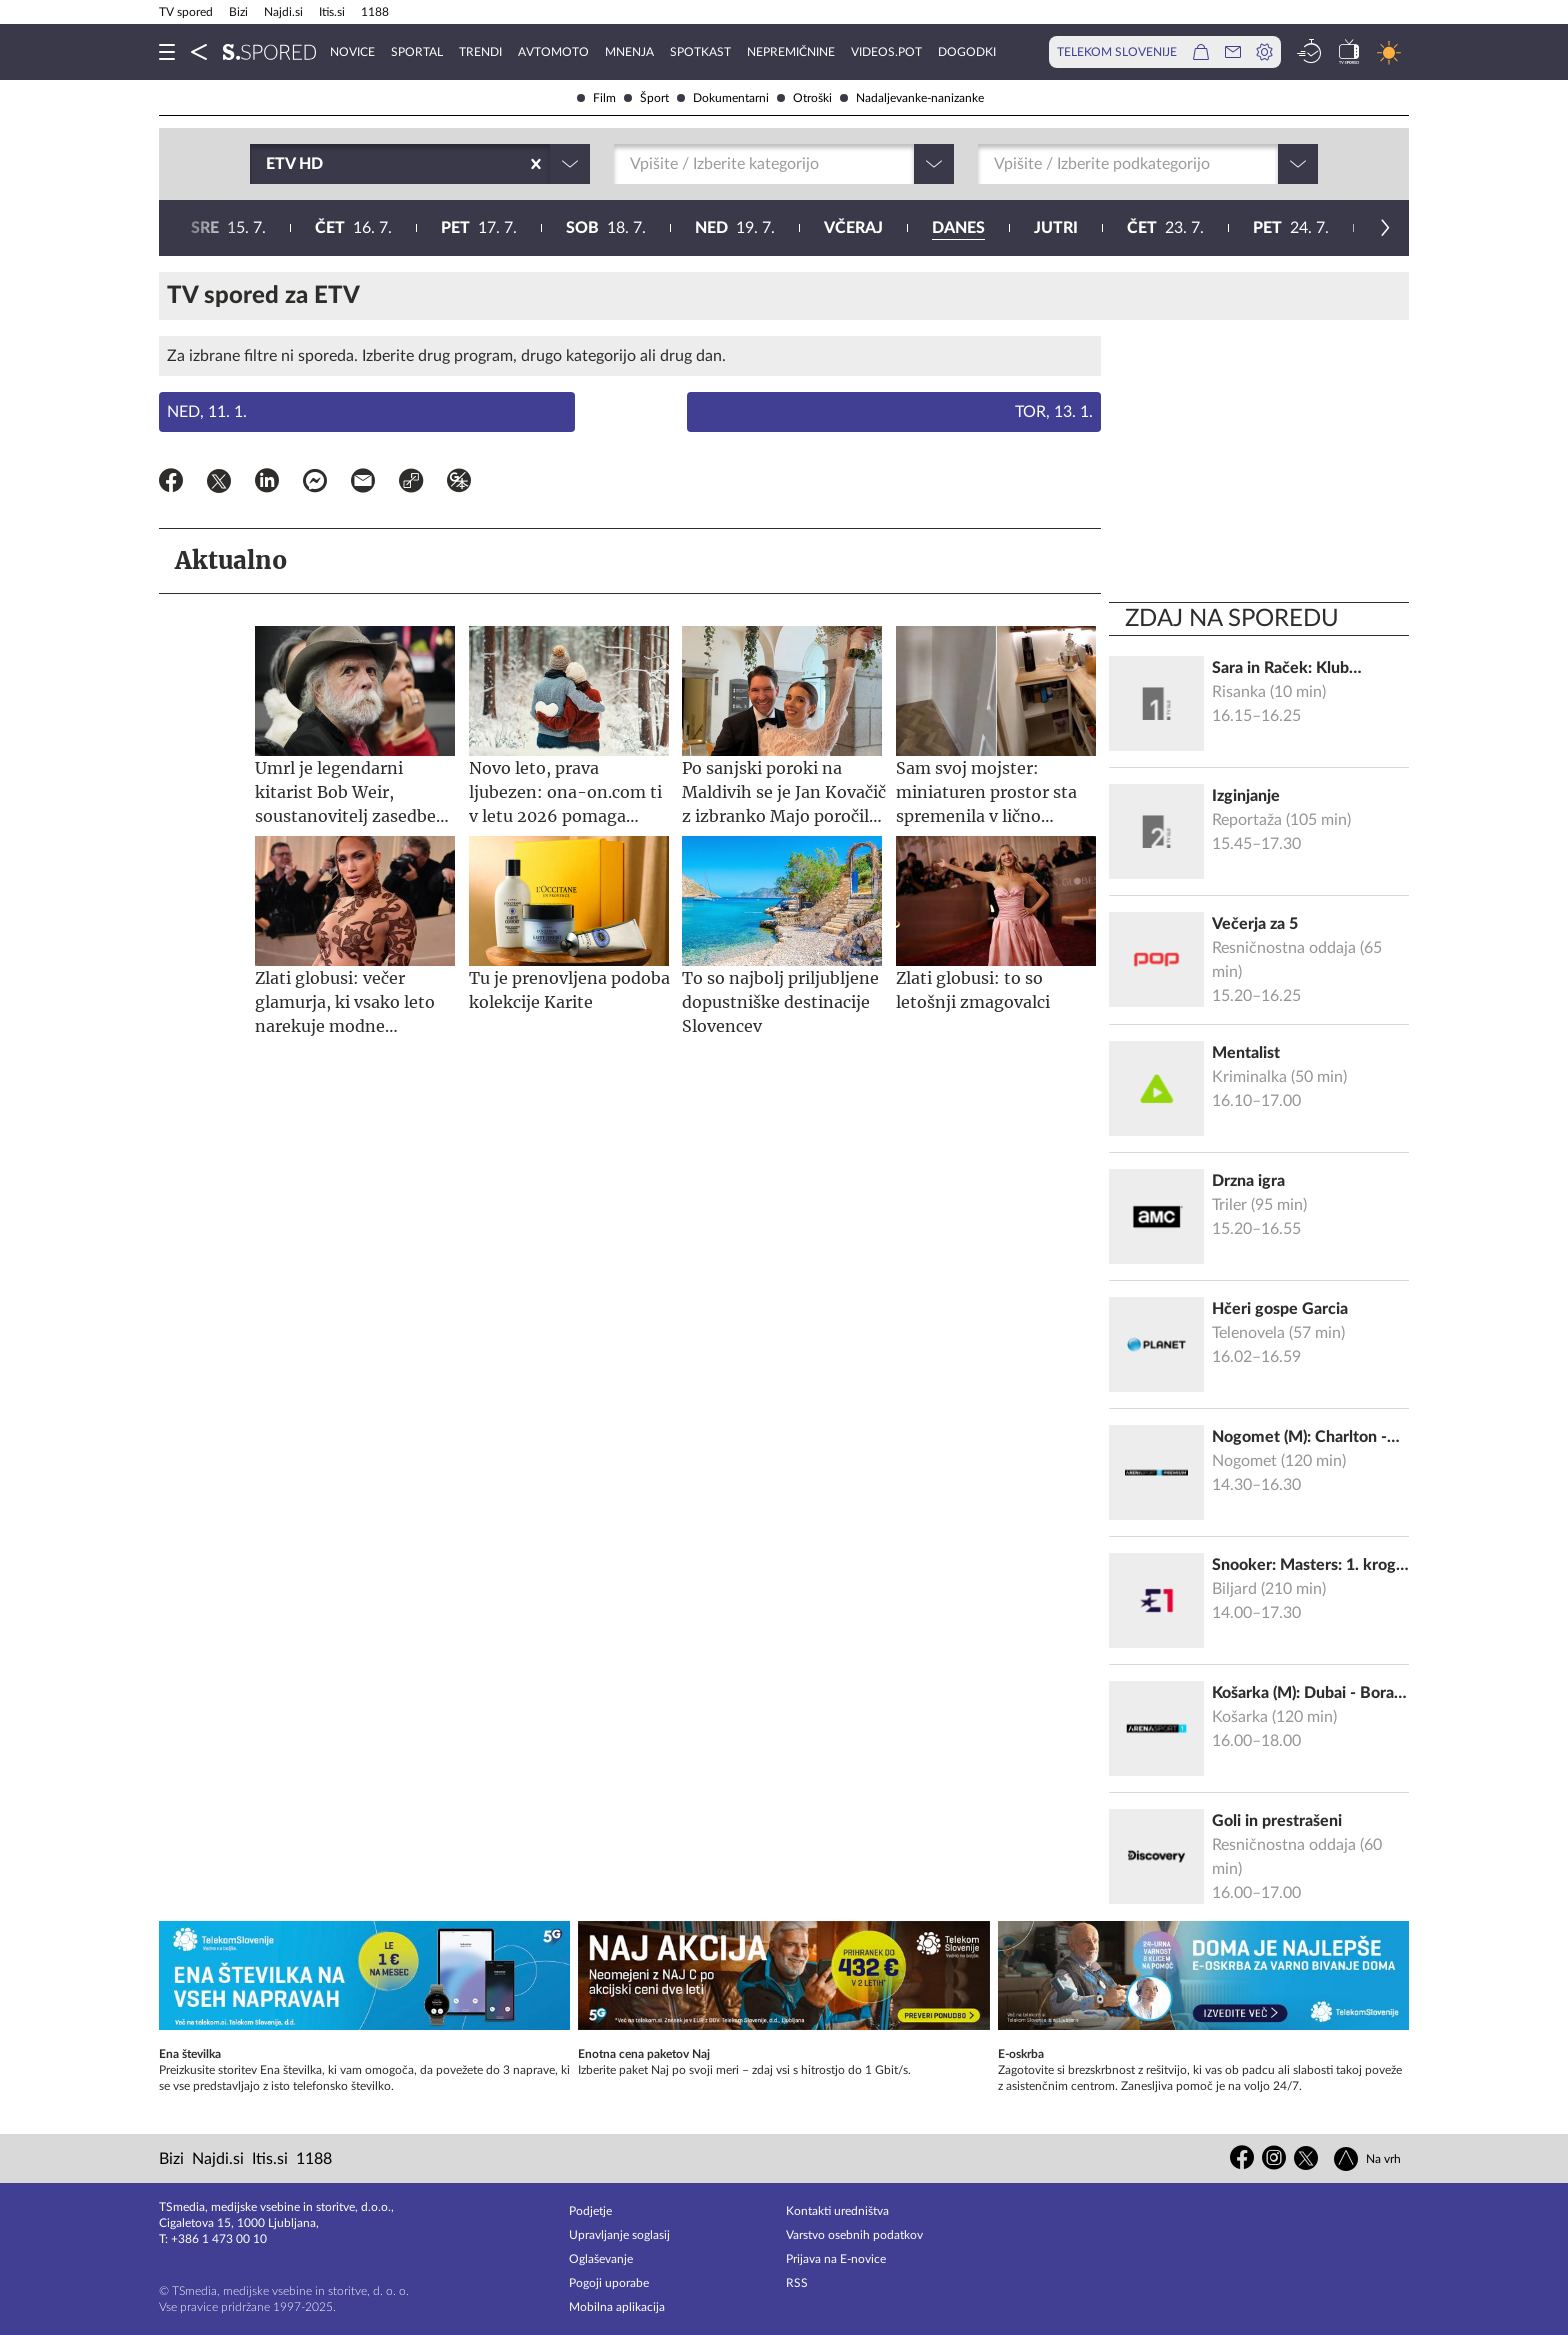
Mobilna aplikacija (617, 2307)
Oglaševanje (601, 2259)
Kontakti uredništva (837, 2211)
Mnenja (629, 52)
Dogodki (967, 52)
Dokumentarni (723, 98)
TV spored (186, 12)
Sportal (417, 52)
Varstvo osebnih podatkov (854, 2235)
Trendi (480, 52)
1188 (375, 12)
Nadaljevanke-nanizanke (912, 98)
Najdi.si (283, 12)
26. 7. (960, 228)
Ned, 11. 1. (207, 412)
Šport (646, 98)
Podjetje (590, 2211)
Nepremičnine (791, 52)
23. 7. (578, 228)
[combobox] (268, 164)
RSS (797, 2283)
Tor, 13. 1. (1054, 412)
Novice (352, 52)
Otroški (804, 98)
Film (596, 98)
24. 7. (704, 228)
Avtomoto (553, 52)
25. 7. (831, 228)
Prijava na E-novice (836, 2259)
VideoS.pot (886, 52)
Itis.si (332, 12)
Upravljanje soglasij (619, 2235)
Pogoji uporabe (609, 2283)
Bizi (238, 12)
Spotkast (700, 52)
